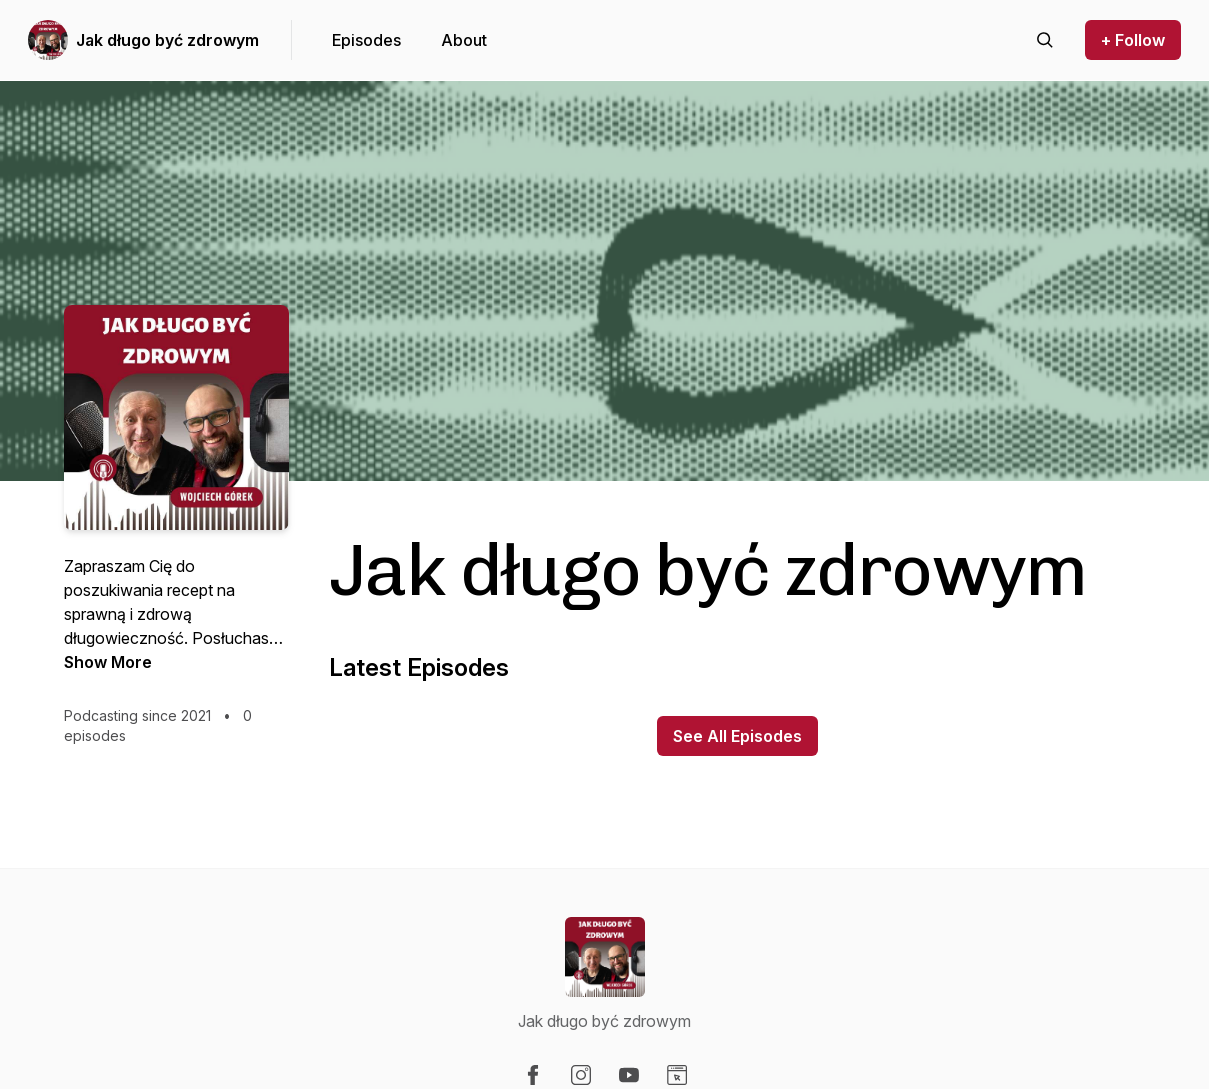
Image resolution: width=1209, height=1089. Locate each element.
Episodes (366, 40)
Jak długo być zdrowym (167, 40)
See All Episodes (737, 736)
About (464, 40)
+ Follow (1133, 40)
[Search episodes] (1045, 40)
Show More (108, 662)
